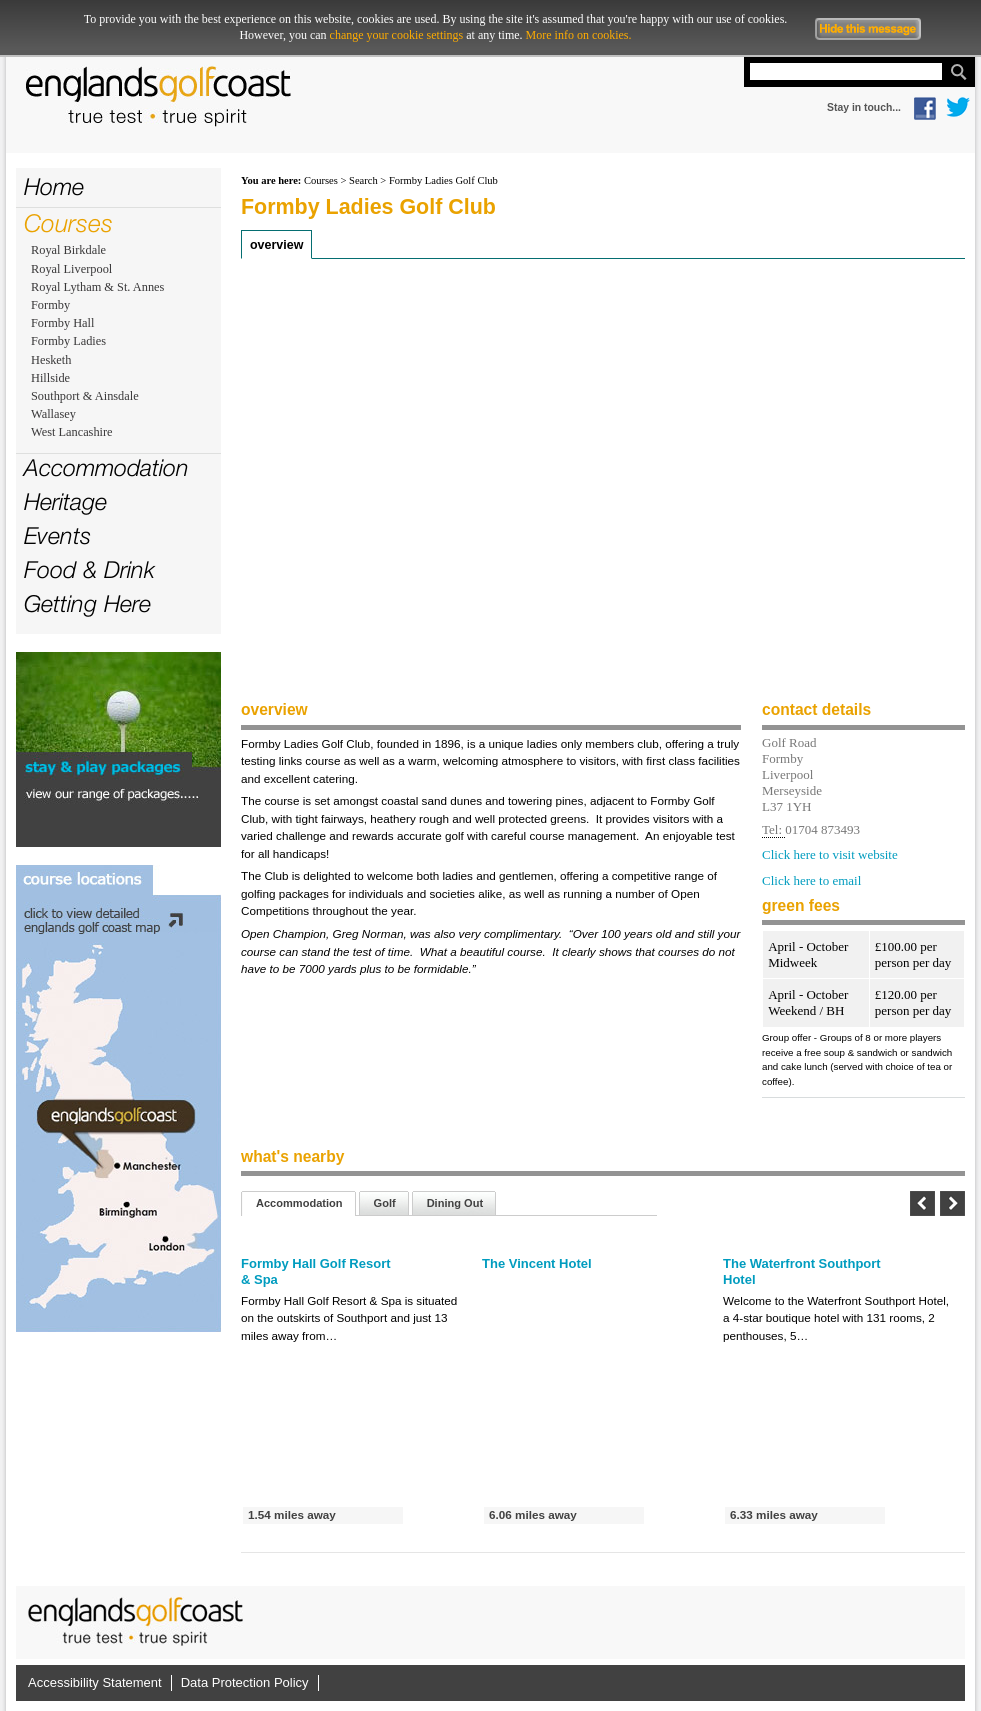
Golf (385, 1203)
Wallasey (53, 414)
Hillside (50, 378)
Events (57, 535)
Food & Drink (89, 569)
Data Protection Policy (245, 1682)
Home (54, 186)
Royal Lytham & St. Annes (97, 287)
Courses (68, 223)
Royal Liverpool (71, 269)
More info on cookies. (579, 35)
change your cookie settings (397, 35)
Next (952, 1203)
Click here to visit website (830, 854)
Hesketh (51, 360)
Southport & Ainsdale (85, 396)
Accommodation (106, 467)
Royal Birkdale (68, 250)
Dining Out (455, 1203)
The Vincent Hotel (537, 1263)
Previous (922, 1203)
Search (363, 180)
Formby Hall (62, 323)
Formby (50, 305)
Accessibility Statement (95, 1682)
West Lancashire (72, 432)
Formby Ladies (68, 341)
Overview (276, 245)
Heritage (65, 501)
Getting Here (87, 603)
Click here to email (811, 880)
